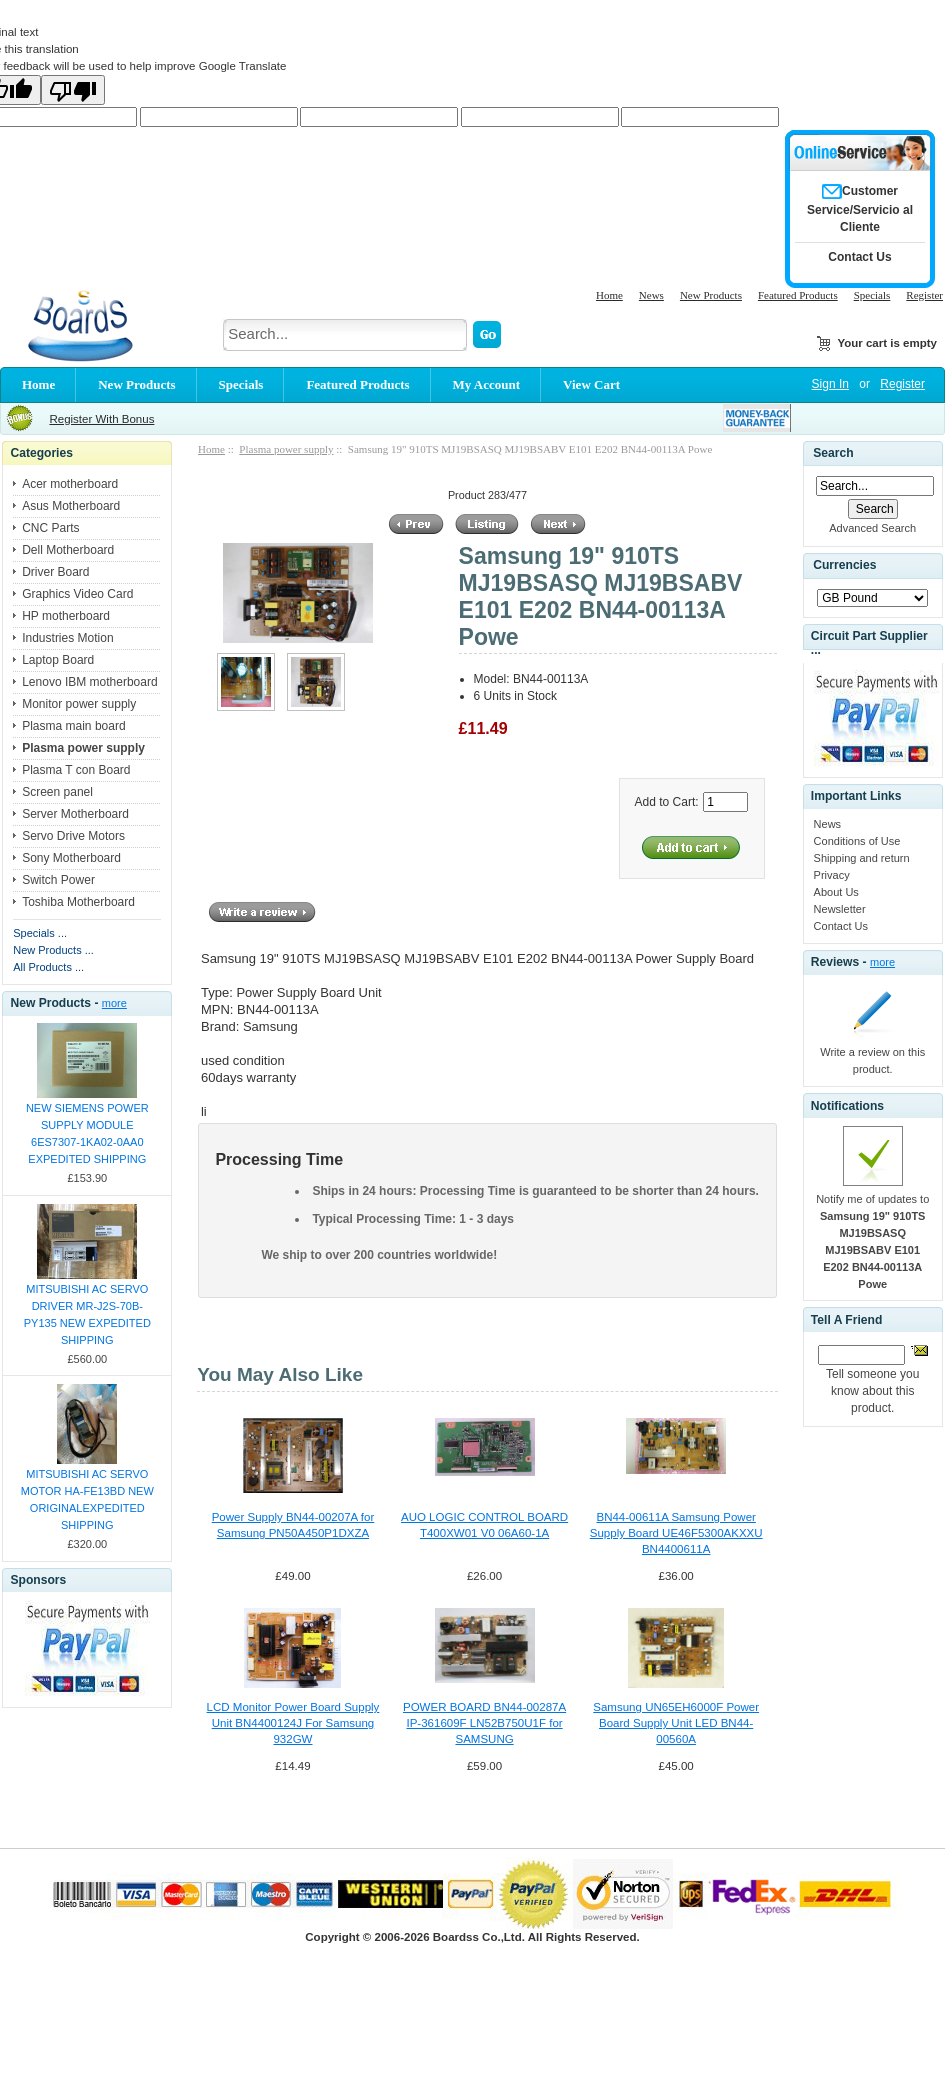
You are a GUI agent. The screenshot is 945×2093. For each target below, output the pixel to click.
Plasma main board (73, 726)
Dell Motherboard (68, 550)
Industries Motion (67, 638)
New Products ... (53, 950)
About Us (836, 892)
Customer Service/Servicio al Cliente (860, 209)
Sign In (830, 384)
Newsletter (840, 909)
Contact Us (841, 926)
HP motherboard (66, 616)
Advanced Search (872, 528)
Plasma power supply (286, 449)
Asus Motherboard (71, 506)
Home (609, 295)
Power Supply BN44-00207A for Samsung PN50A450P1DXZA (293, 1525)
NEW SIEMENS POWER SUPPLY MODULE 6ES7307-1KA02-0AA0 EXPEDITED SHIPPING (87, 1133)
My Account (487, 384)
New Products (711, 295)
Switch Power (58, 880)
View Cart (591, 384)
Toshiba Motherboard (78, 902)
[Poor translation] (73, 90)
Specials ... (40, 933)
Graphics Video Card (77, 594)
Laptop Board (58, 660)
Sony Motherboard (71, 858)
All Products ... (48, 967)
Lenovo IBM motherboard (89, 682)
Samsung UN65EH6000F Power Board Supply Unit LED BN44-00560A (676, 1723)
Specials (872, 295)
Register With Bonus (101, 419)
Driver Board (55, 572)
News (651, 295)
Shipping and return (862, 858)
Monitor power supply (79, 704)
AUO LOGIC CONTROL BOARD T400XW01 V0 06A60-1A (484, 1525)
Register (924, 295)
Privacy (832, 875)
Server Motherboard (75, 814)
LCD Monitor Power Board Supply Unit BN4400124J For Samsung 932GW (293, 1723)
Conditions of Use (857, 841)
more (114, 1003)
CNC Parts (50, 528)
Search (833, 453)
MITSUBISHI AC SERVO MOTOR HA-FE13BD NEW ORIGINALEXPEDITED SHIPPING (87, 1499)
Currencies (844, 565)
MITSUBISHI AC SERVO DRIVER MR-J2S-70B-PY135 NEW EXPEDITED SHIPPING (87, 1314)
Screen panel (57, 792)
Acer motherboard (70, 484)
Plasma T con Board (76, 770)
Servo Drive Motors (73, 836)
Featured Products (798, 295)
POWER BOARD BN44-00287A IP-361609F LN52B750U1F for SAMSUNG (484, 1723)
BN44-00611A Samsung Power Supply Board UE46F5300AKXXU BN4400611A (676, 1533)
